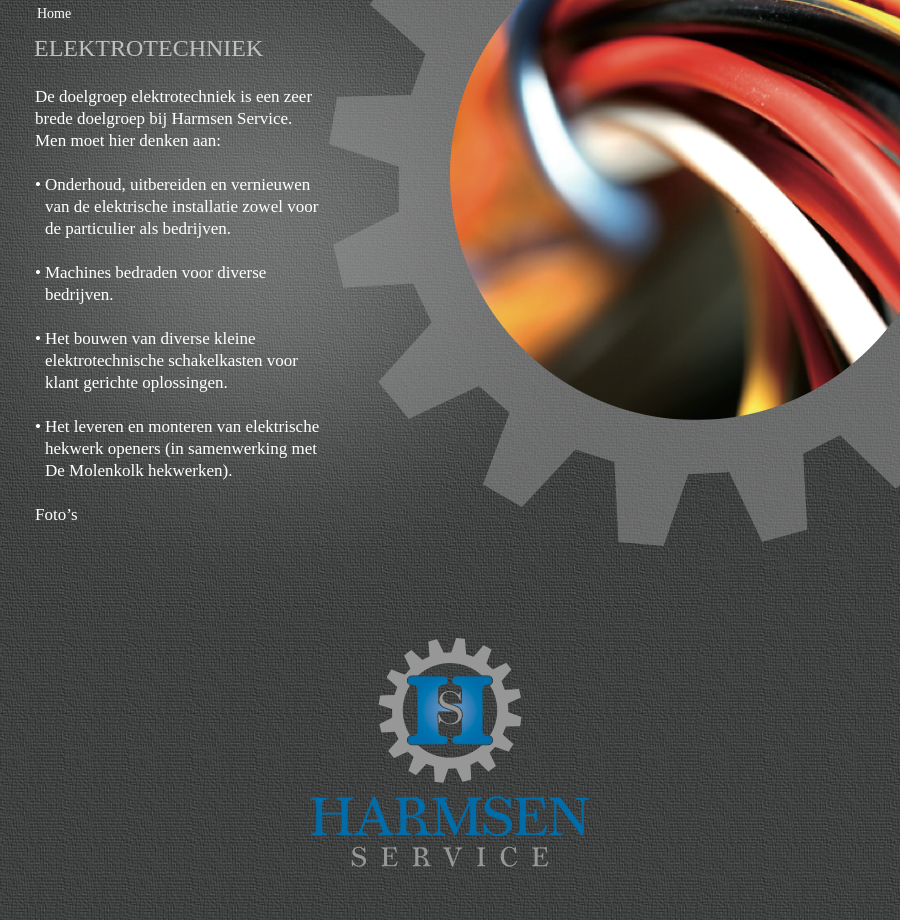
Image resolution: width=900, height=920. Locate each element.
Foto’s (56, 514)
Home (54, 13)
